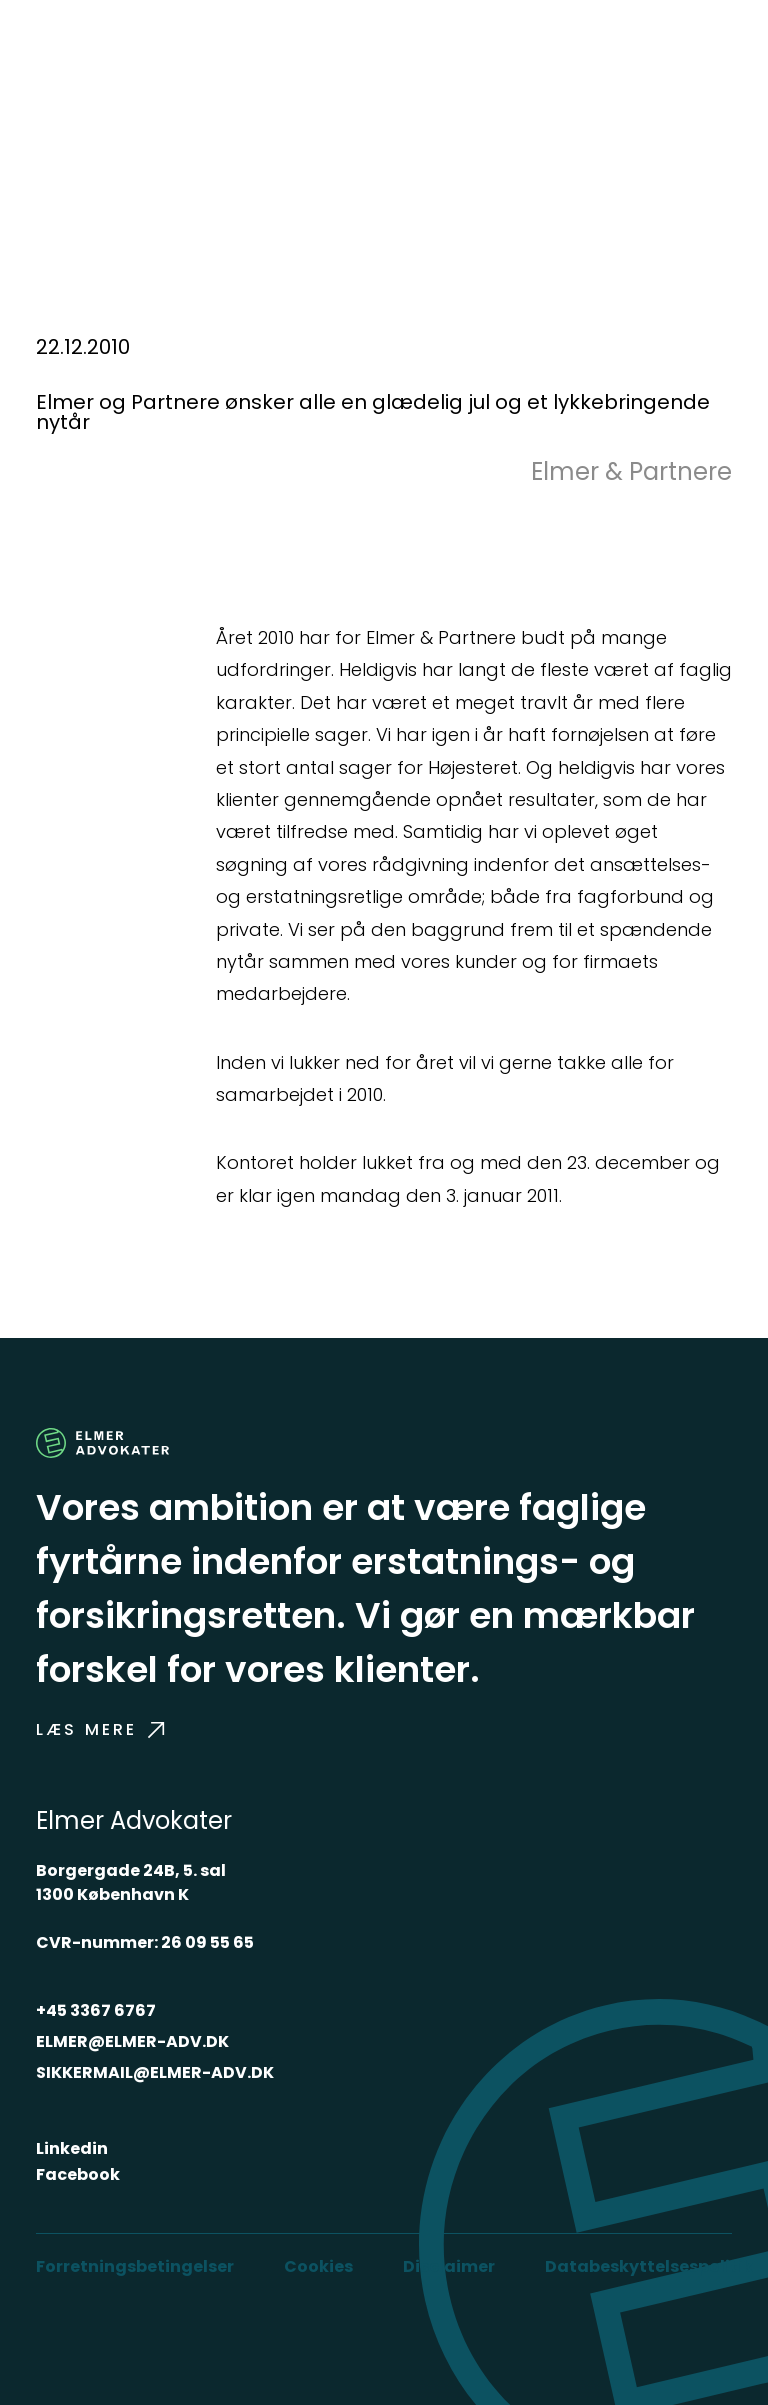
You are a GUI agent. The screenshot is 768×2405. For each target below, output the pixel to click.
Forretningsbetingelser (135, 2266)
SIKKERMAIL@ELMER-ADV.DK (155, 2072)
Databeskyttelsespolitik (649, 2266)
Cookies (318, 2266)
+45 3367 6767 (96, 2010)
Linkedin (72, 2148)
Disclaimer (449, 2266)
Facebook (78, 2174)
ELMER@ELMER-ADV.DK (132, 2041)
